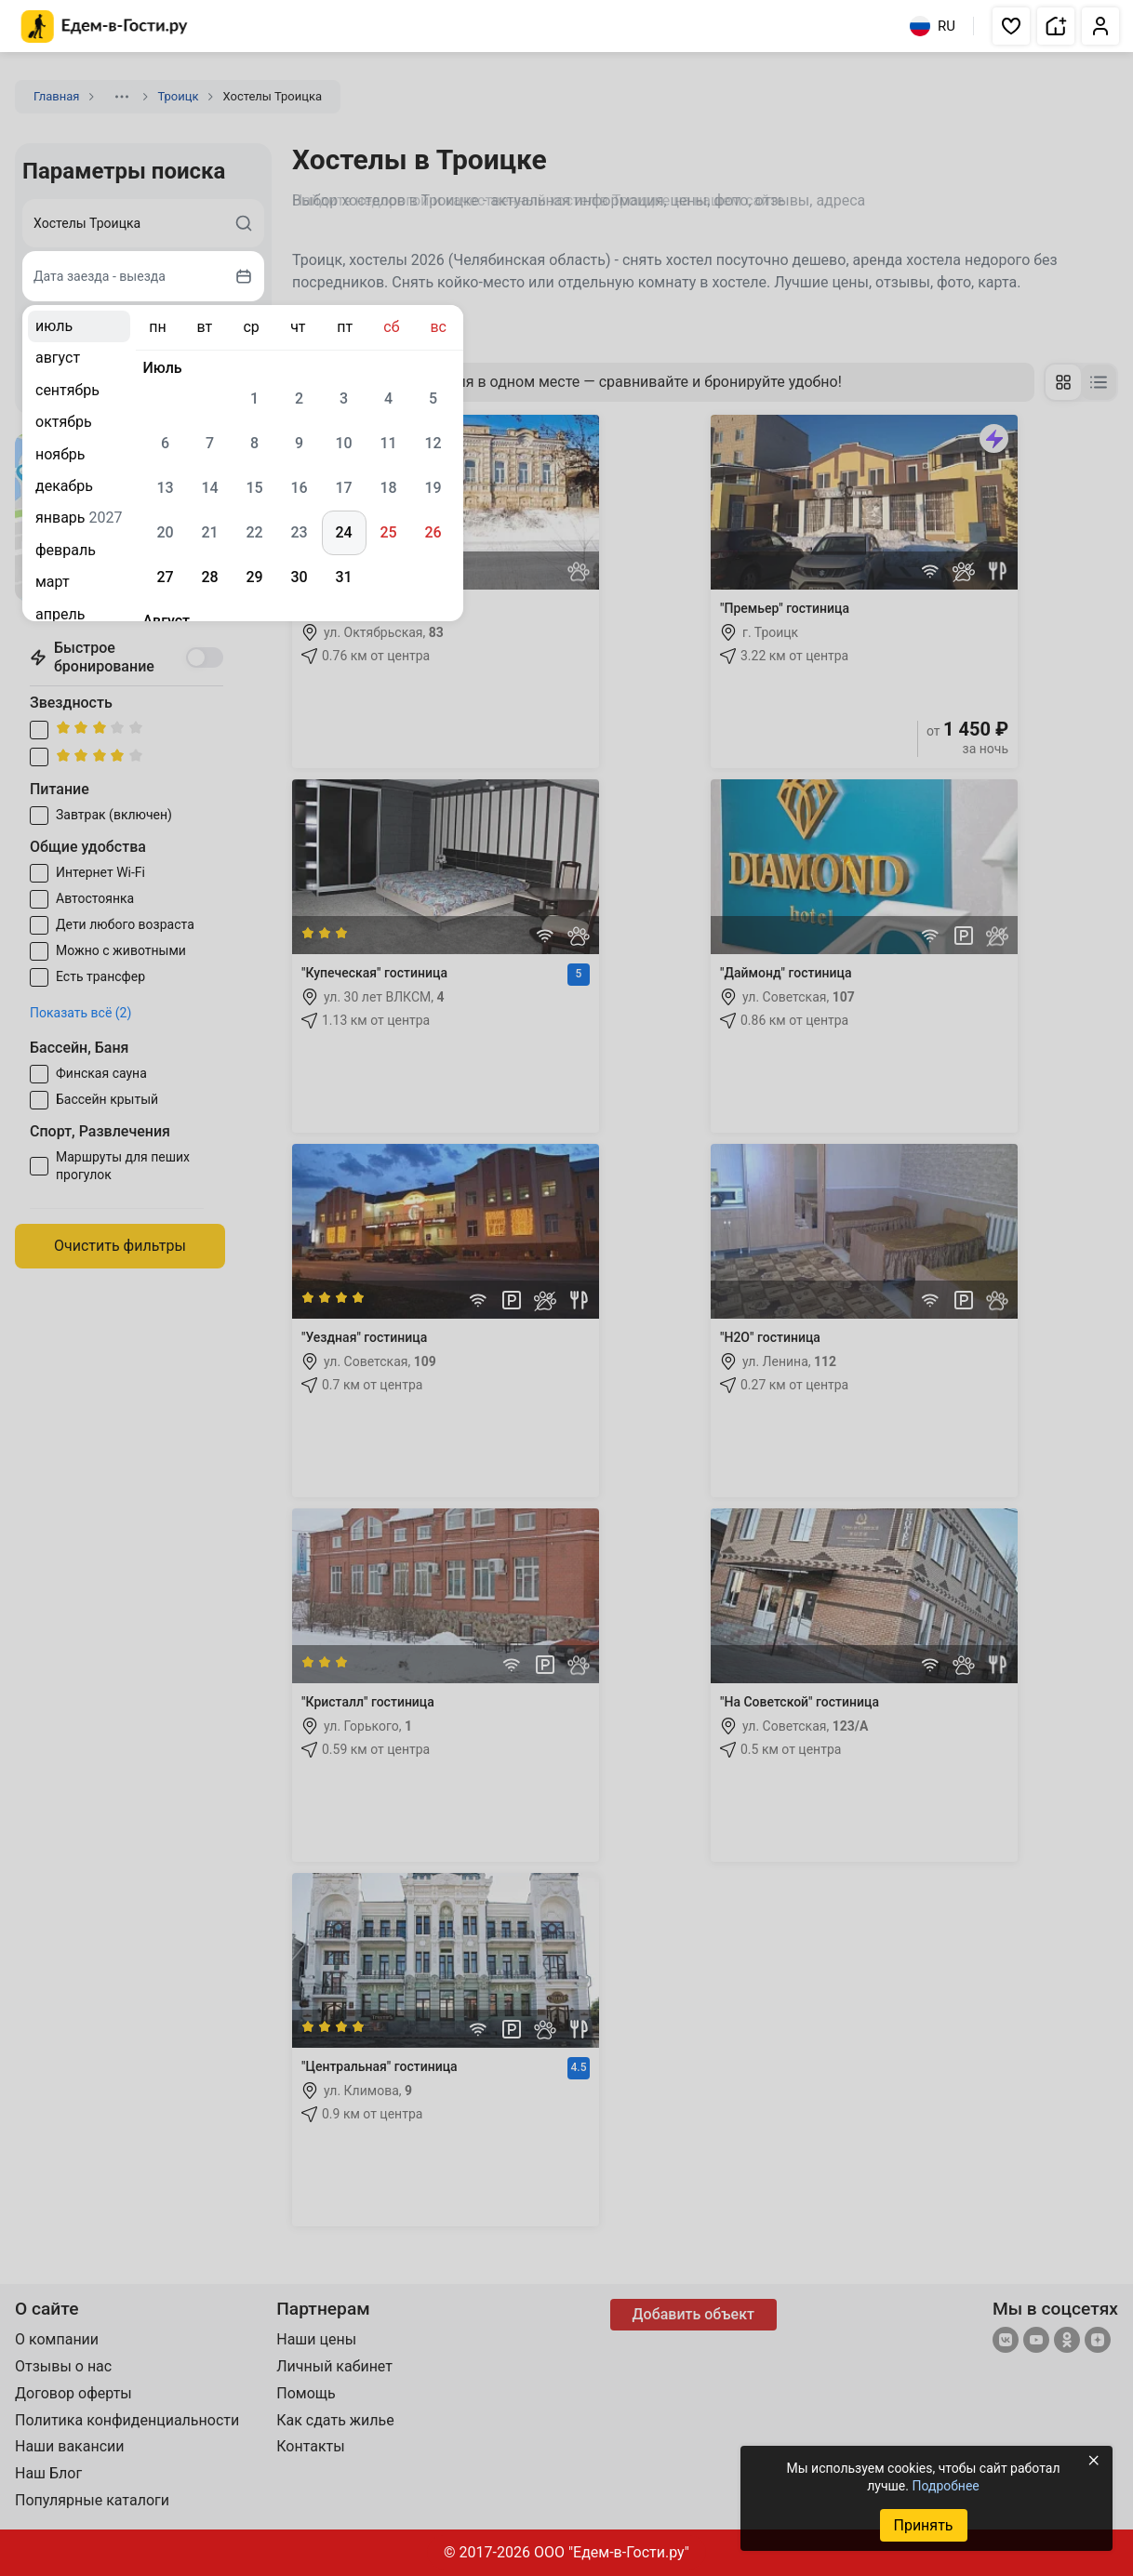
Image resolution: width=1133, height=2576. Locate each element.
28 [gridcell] (209, 577)
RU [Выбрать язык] (932, 26)
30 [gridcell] (298, 577)
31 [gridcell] (343, 577)
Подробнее (945, 2485)
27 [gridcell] (164, 577)
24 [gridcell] (343, 532)
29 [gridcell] (254, 577)
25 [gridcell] (388, 532)
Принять (923, 2525)
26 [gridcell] (432, 532)
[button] (1011, 26)
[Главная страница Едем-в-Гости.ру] (104, 26)
